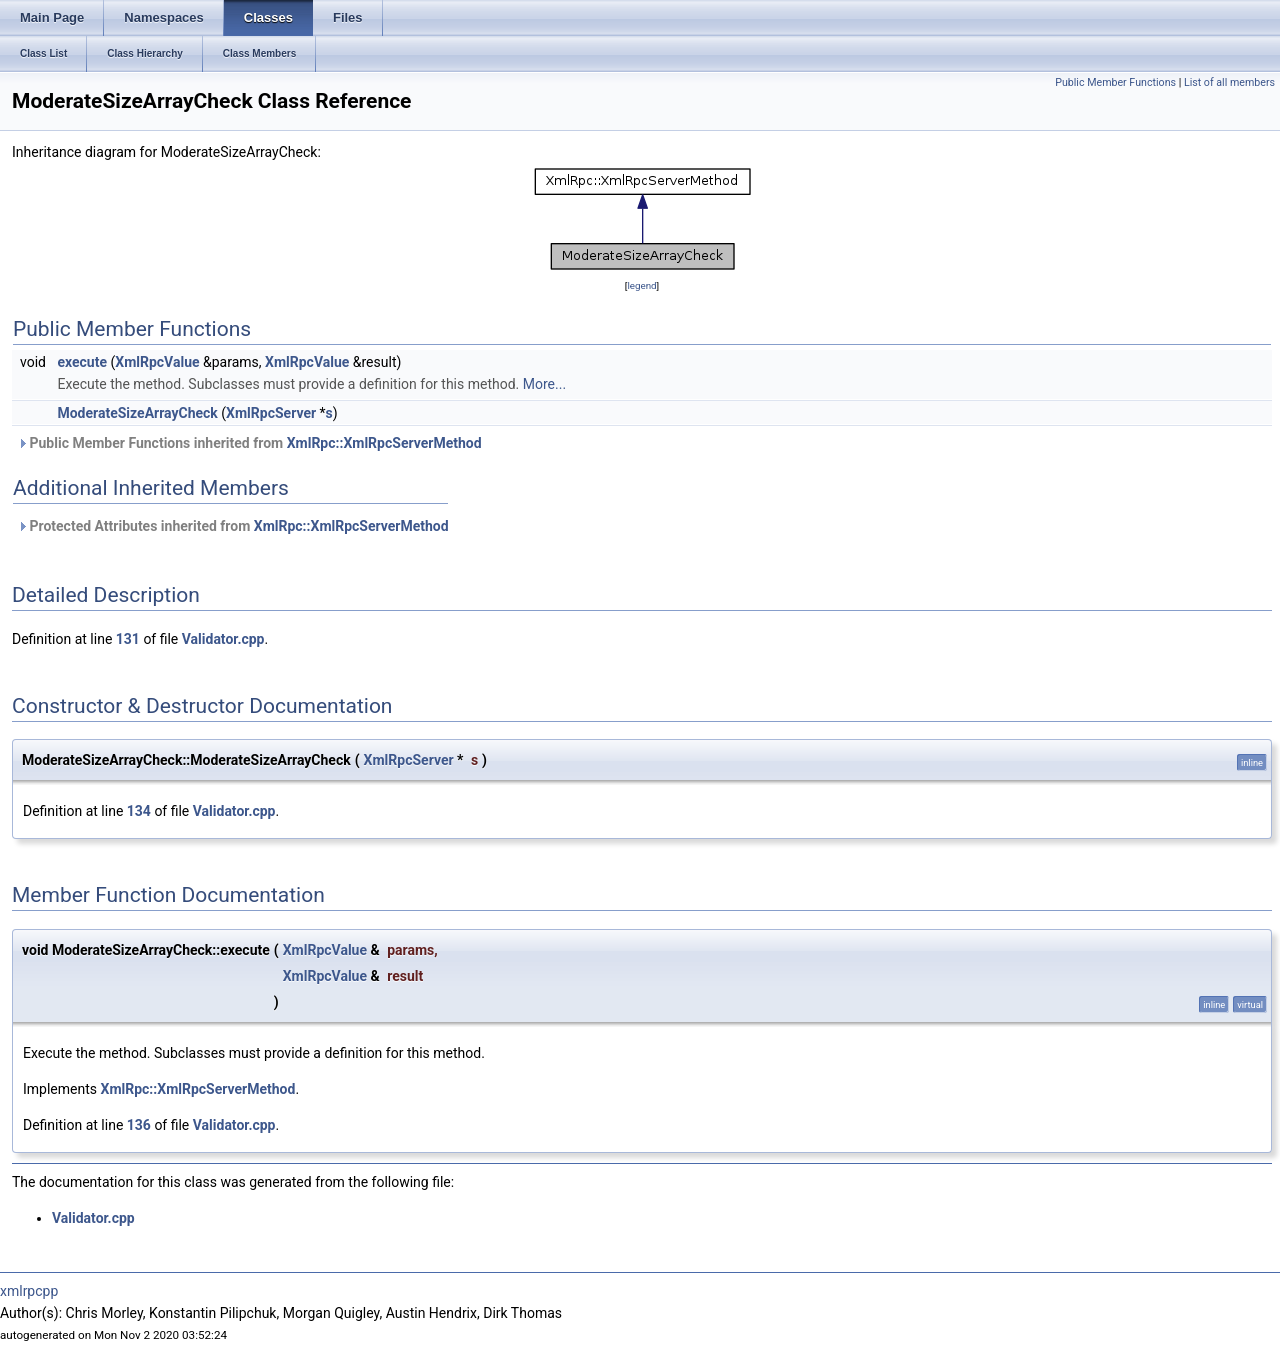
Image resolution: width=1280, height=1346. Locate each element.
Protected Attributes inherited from (233, 526)
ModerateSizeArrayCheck (137, 413)
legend (641, 285)
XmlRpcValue (157, 362)
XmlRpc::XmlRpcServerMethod (384, 443)
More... (544, 384)
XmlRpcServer (271, 413)
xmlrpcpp (29, 1291)
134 (139, 811)
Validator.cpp (223, 639)
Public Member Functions (1115, 82)
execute (82, 362)
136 (139, 1125)
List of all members (1229, 82)
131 (128, 639)
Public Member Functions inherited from (249, 443)
